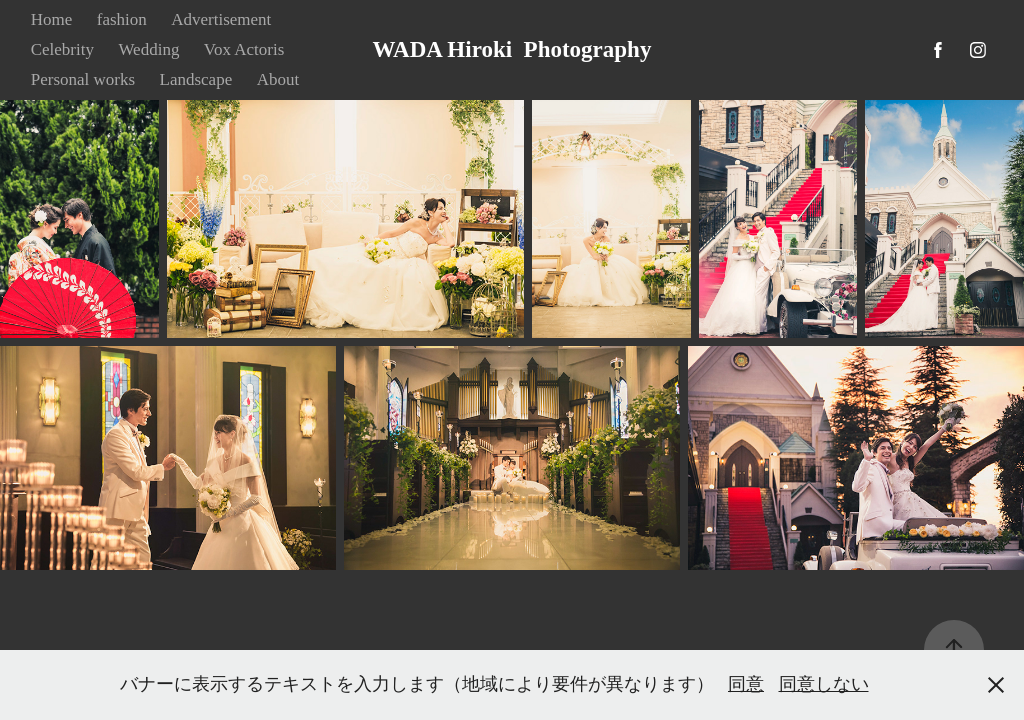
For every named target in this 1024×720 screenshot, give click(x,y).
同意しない (824, 684)
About (278, 79)
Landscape (196, 79)
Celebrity (62, 49)
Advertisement (221, 19)
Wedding (148, 49)
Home (52, 19)
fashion (122, 19)
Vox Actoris (244, 49)
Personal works (83, 79)
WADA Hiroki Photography (512, 49)
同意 (746, 684)
